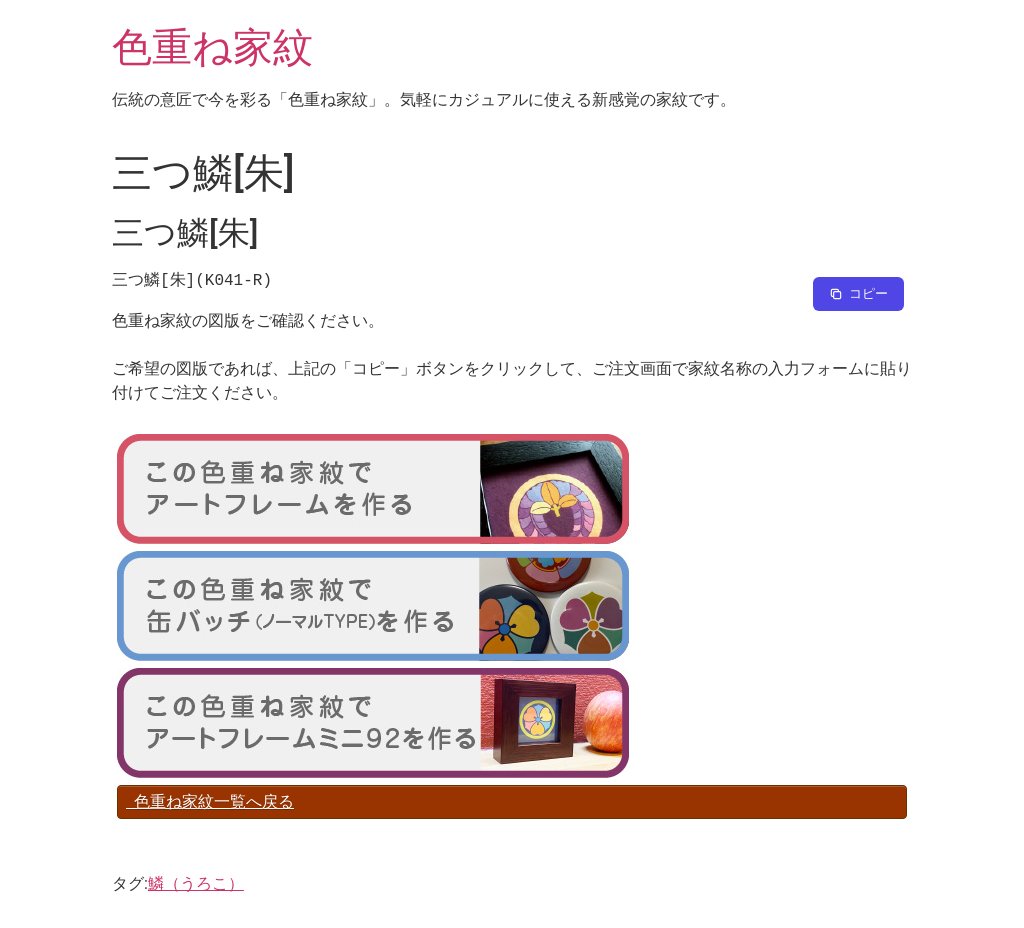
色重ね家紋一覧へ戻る (210, 801)
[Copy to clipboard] (858, 294)
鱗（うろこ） (196, 883)
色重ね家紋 (212, 47)
